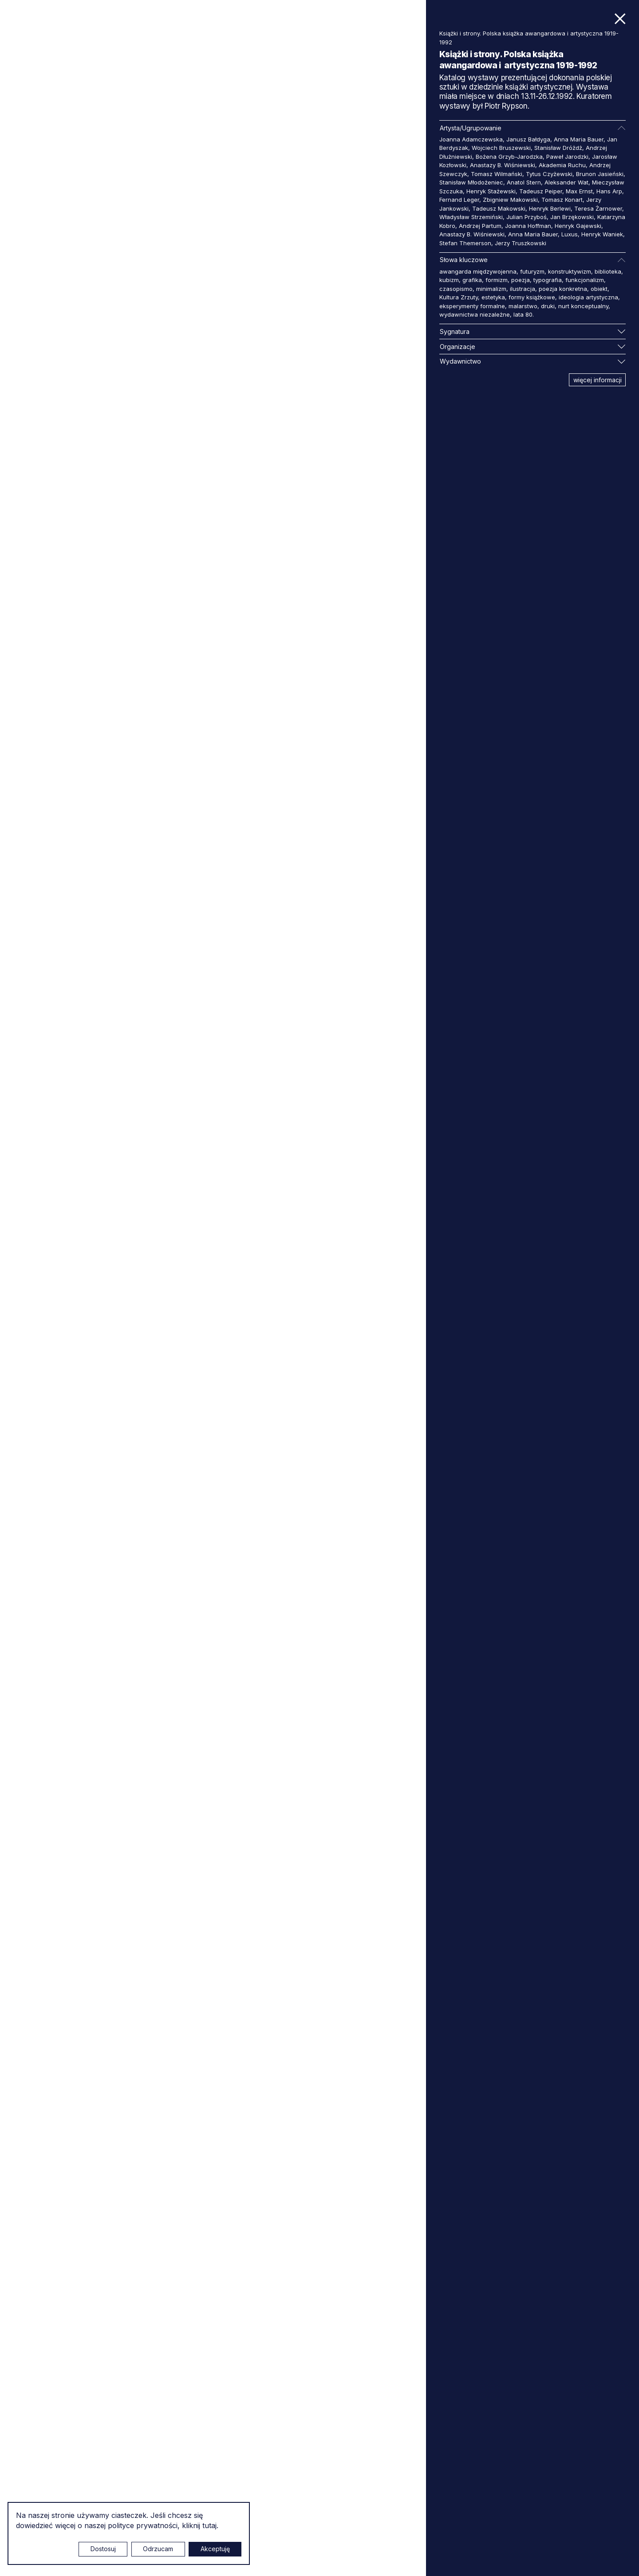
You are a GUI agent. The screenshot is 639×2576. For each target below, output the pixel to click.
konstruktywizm (569, 271)
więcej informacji (597, 380)
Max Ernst (579, 191)
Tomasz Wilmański (496, 173)
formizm (496, 279)
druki (548, 306)
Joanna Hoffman (528, 225)
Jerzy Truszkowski (520, 243)
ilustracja (522, 288)
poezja (520, 279)
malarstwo (523, 306)
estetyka (493, 297)
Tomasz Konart (562, 199)
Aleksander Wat (566, 182)
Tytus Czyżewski (549, 173)
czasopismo (456, 288)
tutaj (209, 2525)
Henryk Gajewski (578, 225)
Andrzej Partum (480, 225)
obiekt (599, 288)
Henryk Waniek (602, 234)
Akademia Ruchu (562, 165)
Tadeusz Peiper (540, 191)
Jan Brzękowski (572, 216)
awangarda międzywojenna (478, 271)
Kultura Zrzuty (458, 297)
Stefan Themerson (465, 243)
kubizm (449, 279)
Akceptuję (215, 2548)
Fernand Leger (459, 199)
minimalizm (491, 288)
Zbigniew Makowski (510, 199)
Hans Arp (609, 191)
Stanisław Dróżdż (558, 147)
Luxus (569, 234)
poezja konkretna (563, 288)
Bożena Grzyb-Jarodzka (509, 156)
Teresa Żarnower (598, 208)
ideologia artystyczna (588, 297)
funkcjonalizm (584, 279)
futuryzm (532, 271)
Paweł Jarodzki (567, 156)
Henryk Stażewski (491, 191)
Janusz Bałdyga (528, 139)
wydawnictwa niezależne (474, 314)
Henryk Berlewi (550, 208)
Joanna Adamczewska (471, 139)
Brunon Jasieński (599, 173)
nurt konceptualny (583, 306)
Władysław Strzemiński (471, 216)
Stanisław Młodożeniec (471, 182)
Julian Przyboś (526, 216)
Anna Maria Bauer (579, 139)
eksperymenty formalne (472, 306)
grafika (472, 279)
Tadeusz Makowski (498, 208)
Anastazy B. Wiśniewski (502, 165)
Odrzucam (158, 2548)
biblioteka (608, 271)
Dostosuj (103, 2548)
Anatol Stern (524, 182)
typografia (547, 279)
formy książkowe (532, 297)
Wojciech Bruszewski (501, 147)
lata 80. (523, 314)
